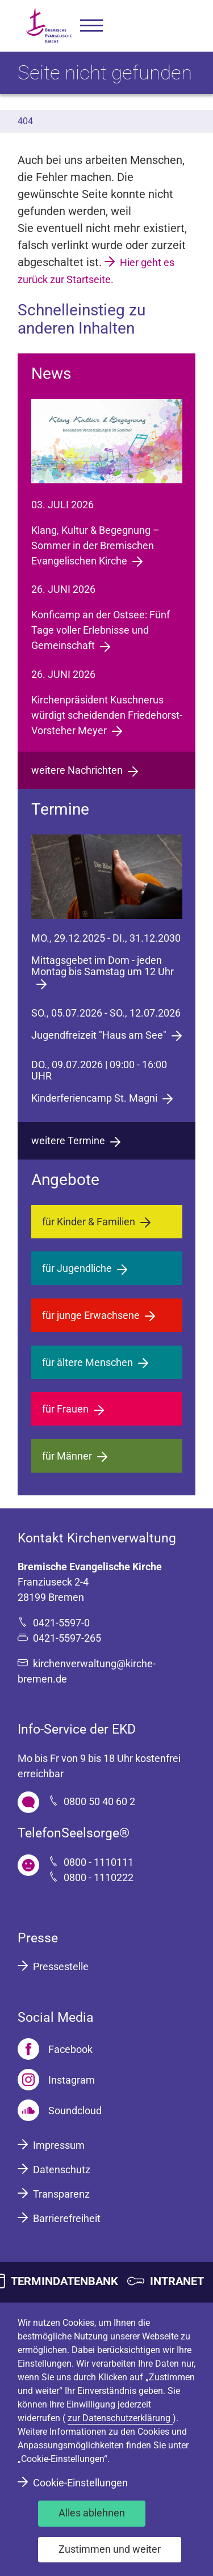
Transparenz (61, 2194)
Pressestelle (61, 1966)
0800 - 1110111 (98, 1862)
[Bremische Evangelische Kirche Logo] (49, 26)
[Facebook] (55, 2049)
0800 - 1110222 (98, 1877)
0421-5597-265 (67, 1638)
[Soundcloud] (60, 2110)
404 (25, 121)
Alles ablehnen (92, 2513)
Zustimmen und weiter (110, 2549)
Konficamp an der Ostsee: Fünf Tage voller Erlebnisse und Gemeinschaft (100, 630)
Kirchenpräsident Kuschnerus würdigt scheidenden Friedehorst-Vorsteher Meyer (106, 715)
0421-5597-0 (61, 1623)
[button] (91, 25)
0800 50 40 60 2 (99, 1801)
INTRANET (177, 2281)
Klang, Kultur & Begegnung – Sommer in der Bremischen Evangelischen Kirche (95, 545)
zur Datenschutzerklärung (120, 2418)
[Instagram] (56, 2079)
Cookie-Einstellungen (80, 2483)
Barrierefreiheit (67, 2218)
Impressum (59, 2145)
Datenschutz (61, 2170)
